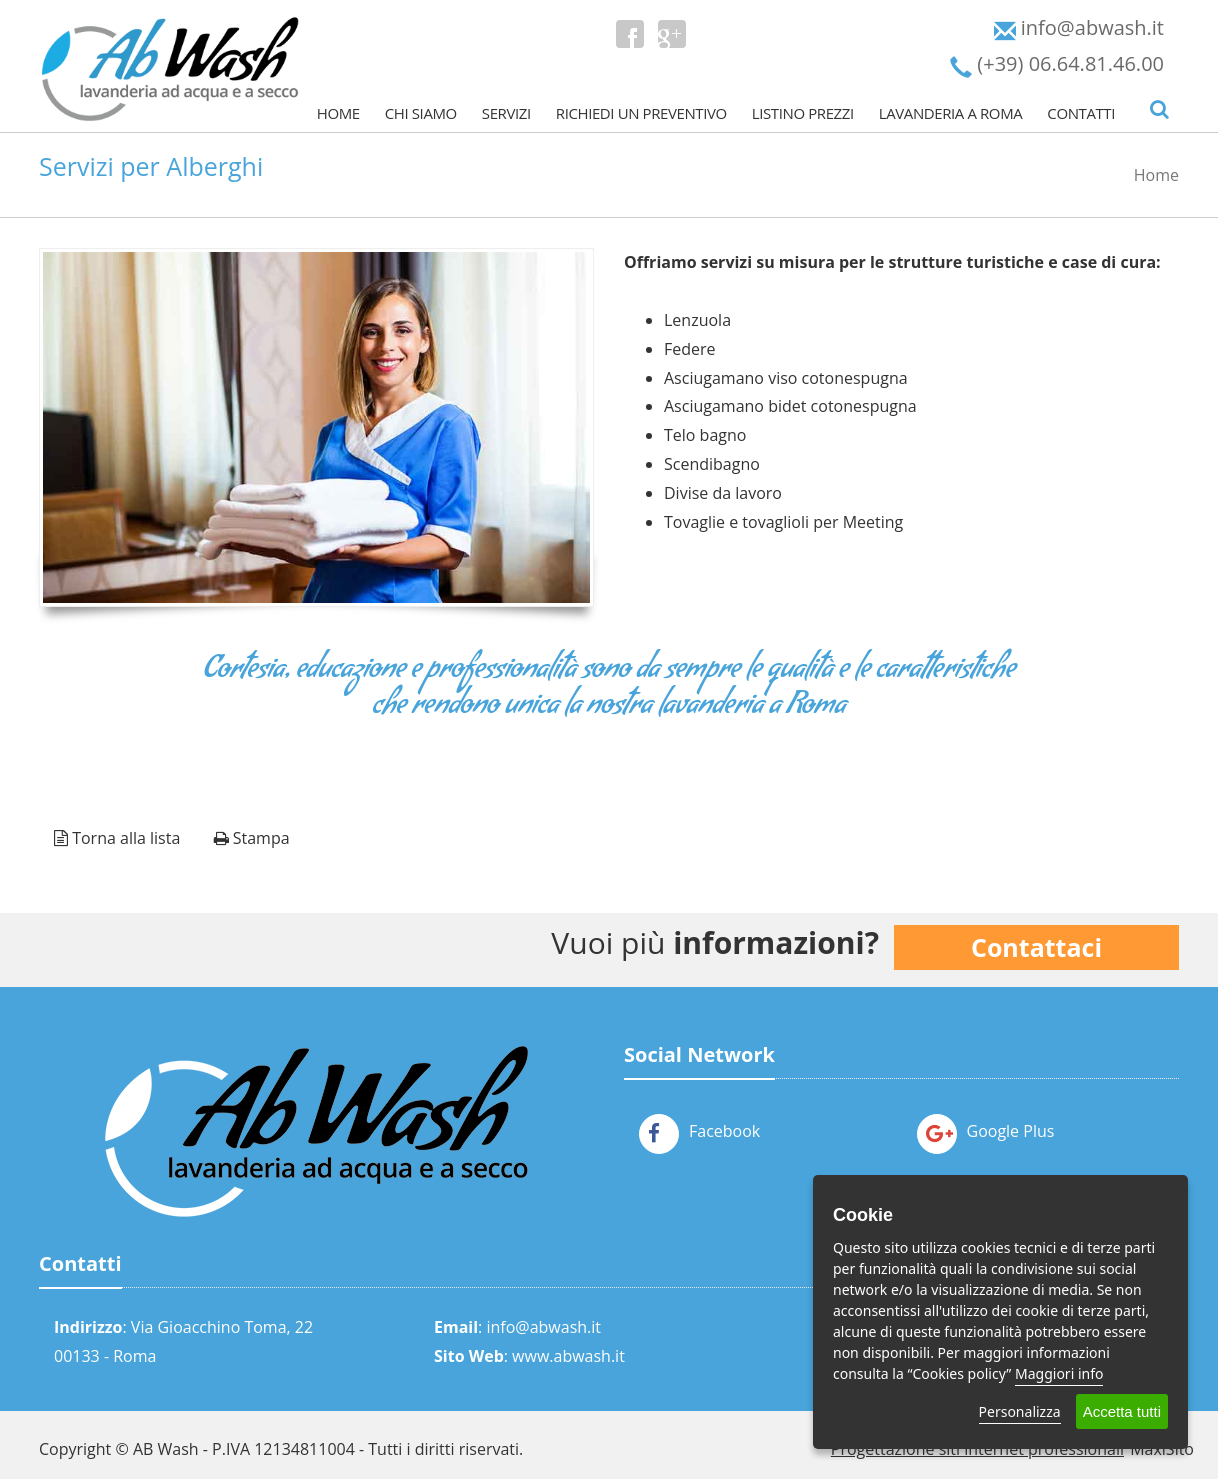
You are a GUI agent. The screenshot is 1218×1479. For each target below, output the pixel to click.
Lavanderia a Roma (951, 113)
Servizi (506, 113)
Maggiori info (1059, 1373)
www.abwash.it (568, 1356)
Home (338, 113)
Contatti (1081, 113)
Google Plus (986, 1131)
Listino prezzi (803, 113)
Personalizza (1020, 1411)
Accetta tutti (1122, 1411)
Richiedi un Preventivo (641, 113)
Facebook (699, 1131)
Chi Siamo (421, 113)
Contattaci (1036, 947)
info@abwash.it (543, 1327)
